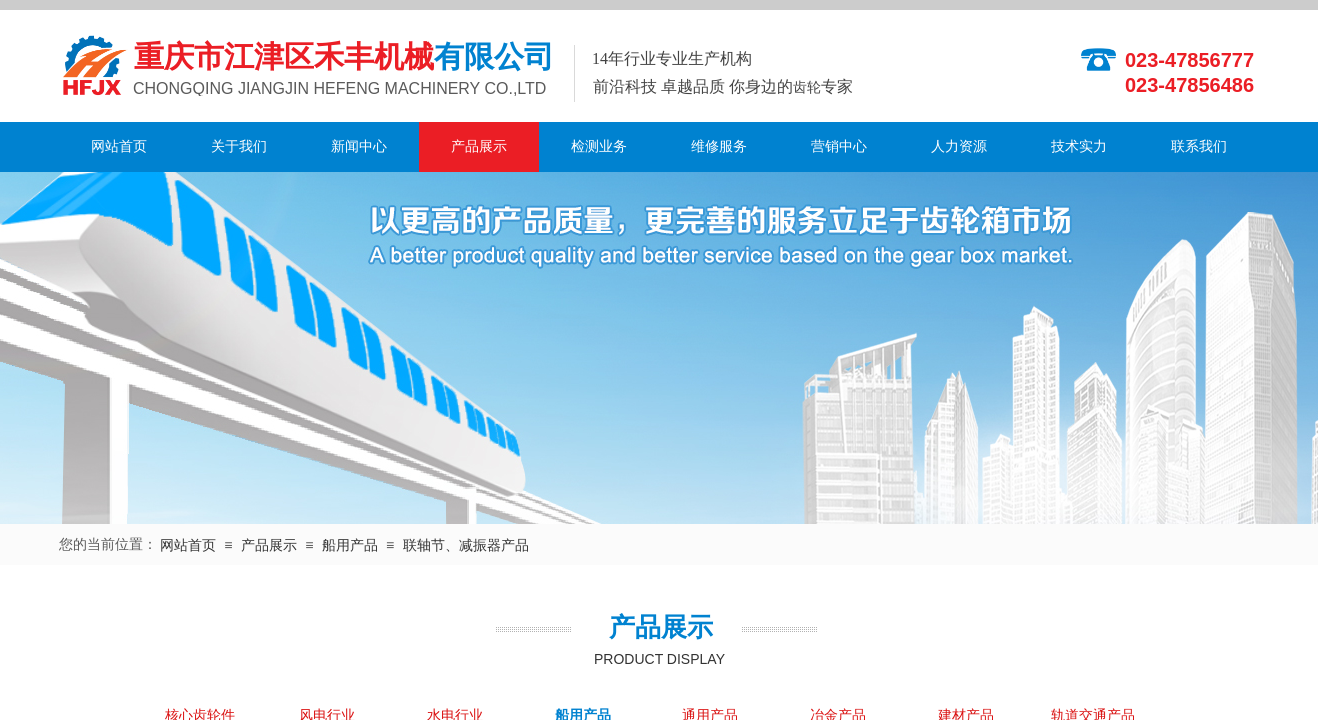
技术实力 (1079, 146)
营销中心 (839, 146)
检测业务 (599, 146)
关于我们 (239, 146)
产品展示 (479, 146)
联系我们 (1199, 146)
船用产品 (350, 545)
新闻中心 (359, 146)
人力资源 (959, 146)
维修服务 (719, 146)
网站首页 (119, 146)
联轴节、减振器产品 (466, 545)
